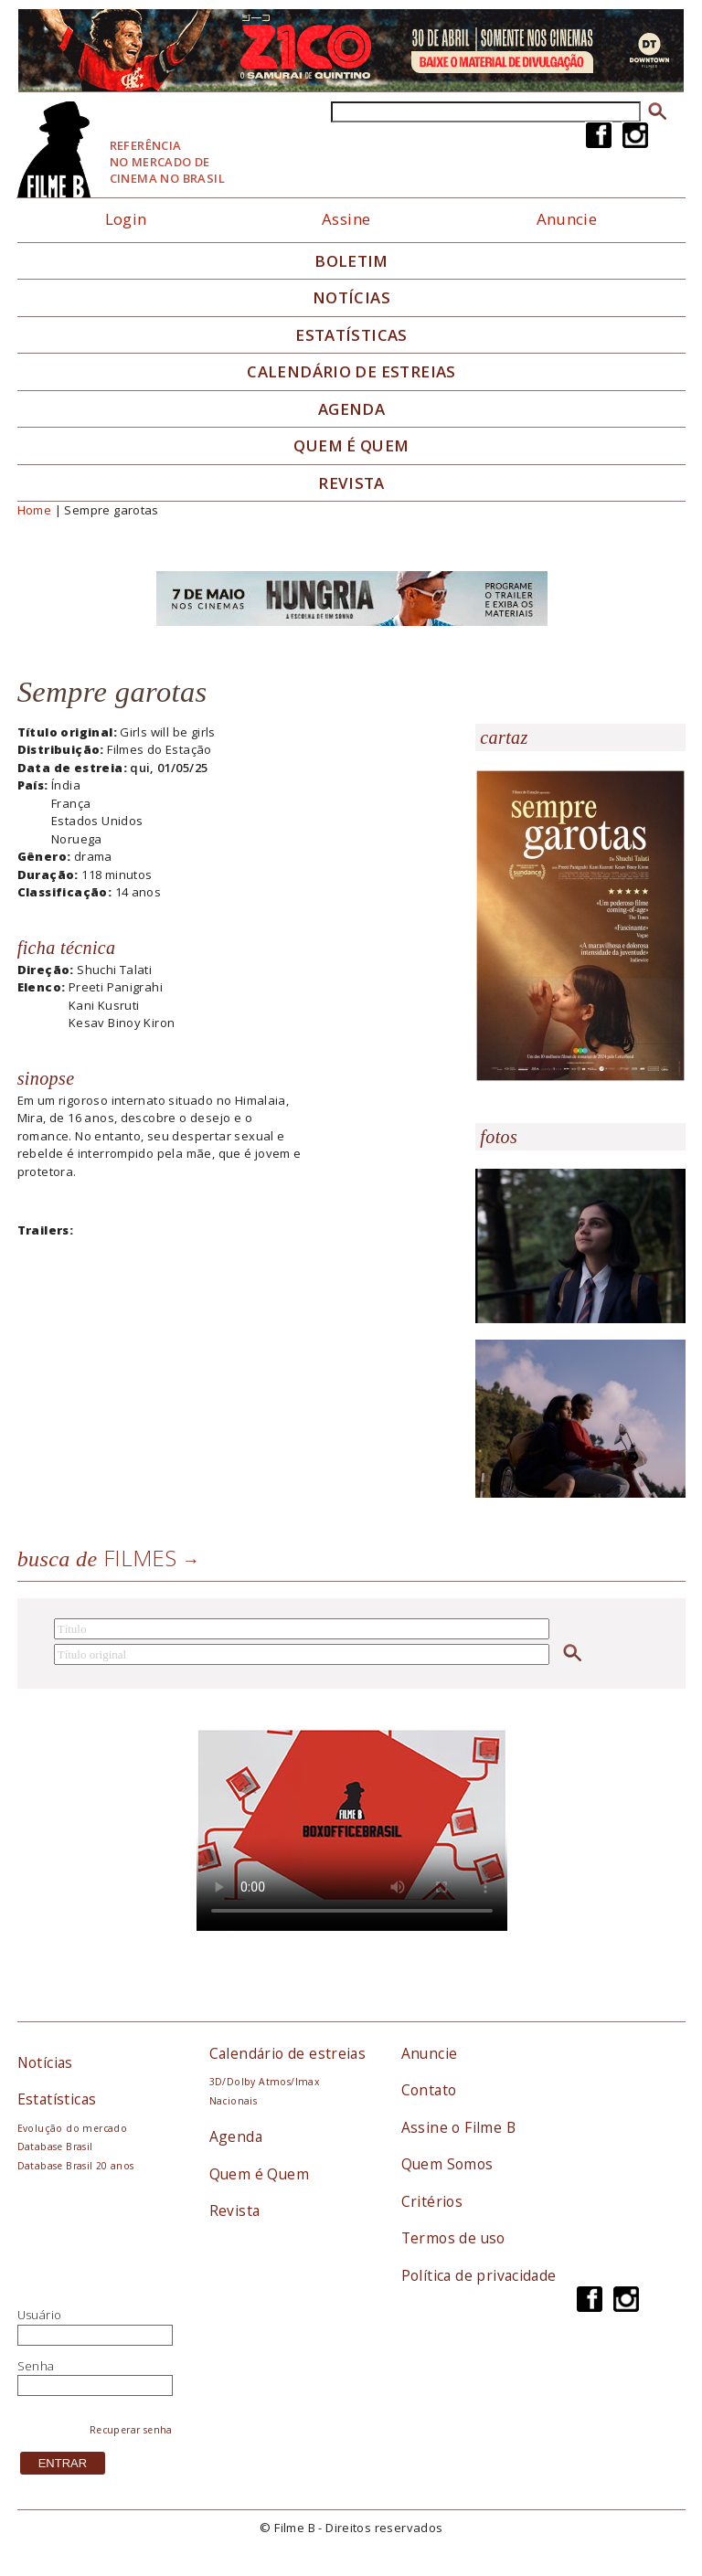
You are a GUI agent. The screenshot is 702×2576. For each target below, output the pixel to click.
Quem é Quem (259, 2174)
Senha (36, 2366)
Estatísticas (351, 335)
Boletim (351, 261)
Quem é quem (351, 446)
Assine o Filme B (458, 2127)
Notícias (351, 298)
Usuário (39, 2314)
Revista (351, 483)
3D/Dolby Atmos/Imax (264, 2081)
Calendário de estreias (288, 2053)
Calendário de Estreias (351, 372)
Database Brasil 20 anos (75, 2165)
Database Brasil (55, 2146)
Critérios (432, 2201)
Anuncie (567, 218)
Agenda (351, 409)
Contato (429, 2090)
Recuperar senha (131, 2429)
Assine (346, 218)
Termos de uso (453, 2238)
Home (34, 510)
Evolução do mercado (72, 2128)
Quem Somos (447, 2164)
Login (126, 218)
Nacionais (233, 2100)
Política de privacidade (479, 2275)
